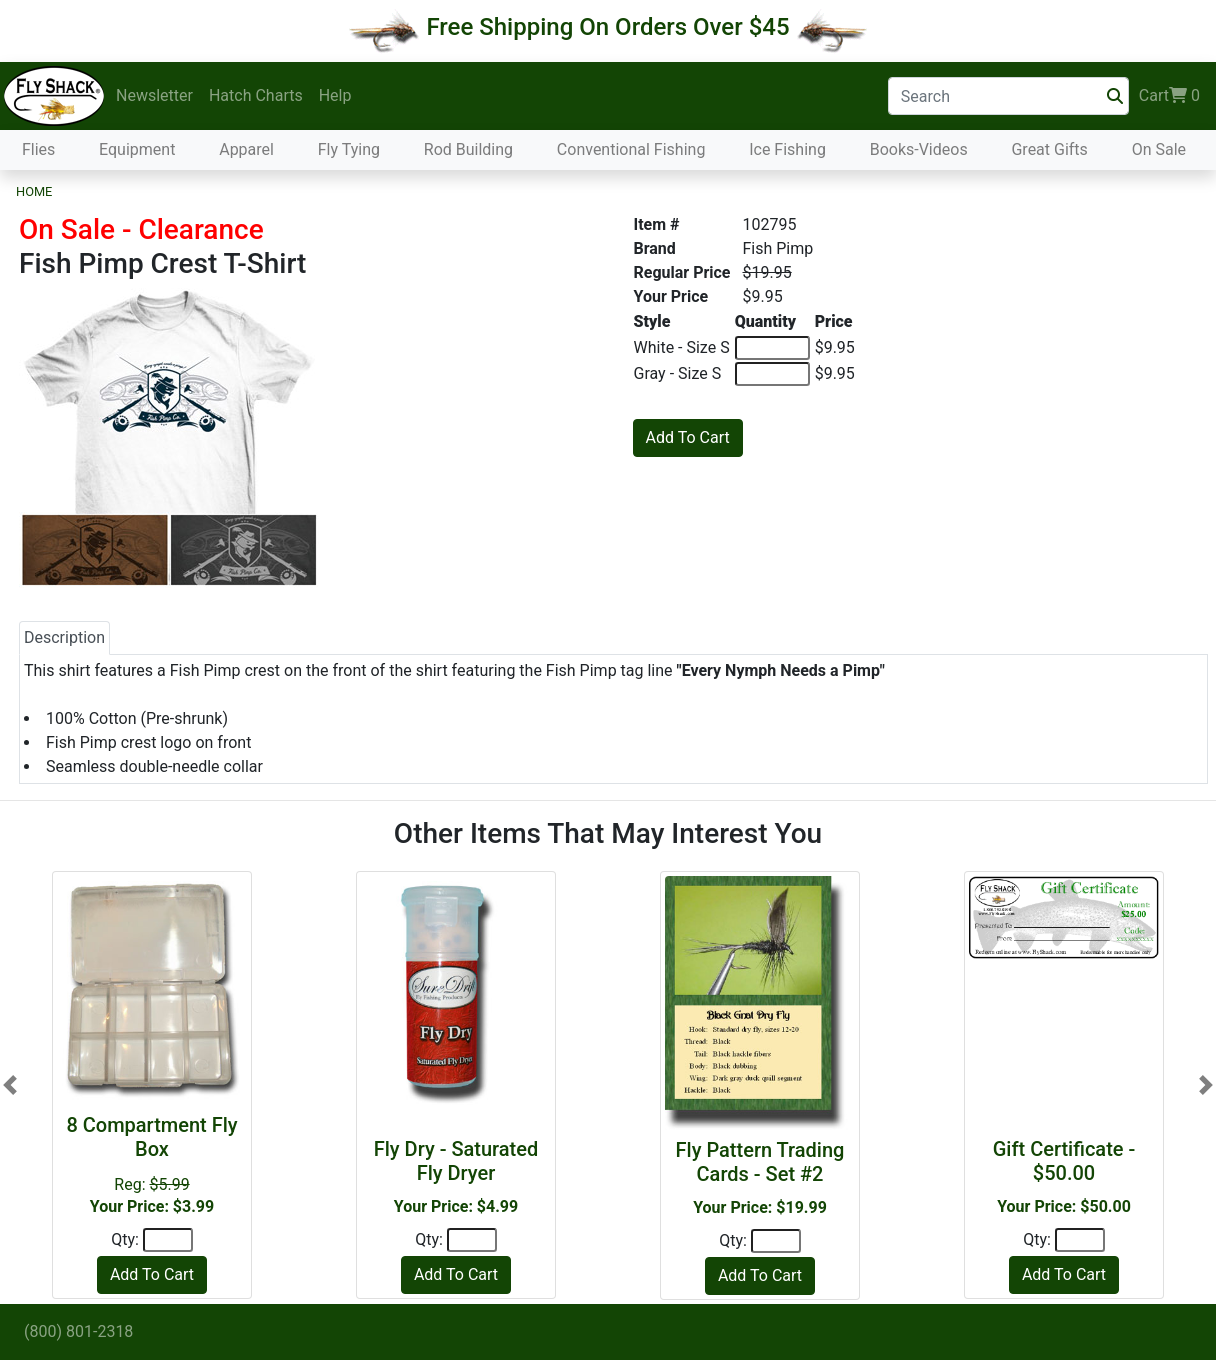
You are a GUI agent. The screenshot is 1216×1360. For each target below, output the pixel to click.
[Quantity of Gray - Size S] (772, 374)
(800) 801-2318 (78, 1331)
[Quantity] (168, 1240)
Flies (38, 149)
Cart (1169, 96)
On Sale (1159, 149)
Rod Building (468, 149)
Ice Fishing (787, 149)
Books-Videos (919, 149)
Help (335, 95)
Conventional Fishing (631, 149)
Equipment (137, 149)
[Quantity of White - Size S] (772, 348)
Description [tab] (64, 637)
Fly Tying (349, 149)
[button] (10, 1085)
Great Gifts (1049, 149)
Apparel (246, 149)
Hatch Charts (256, 95)
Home (34, 191)
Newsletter (154, 95)
